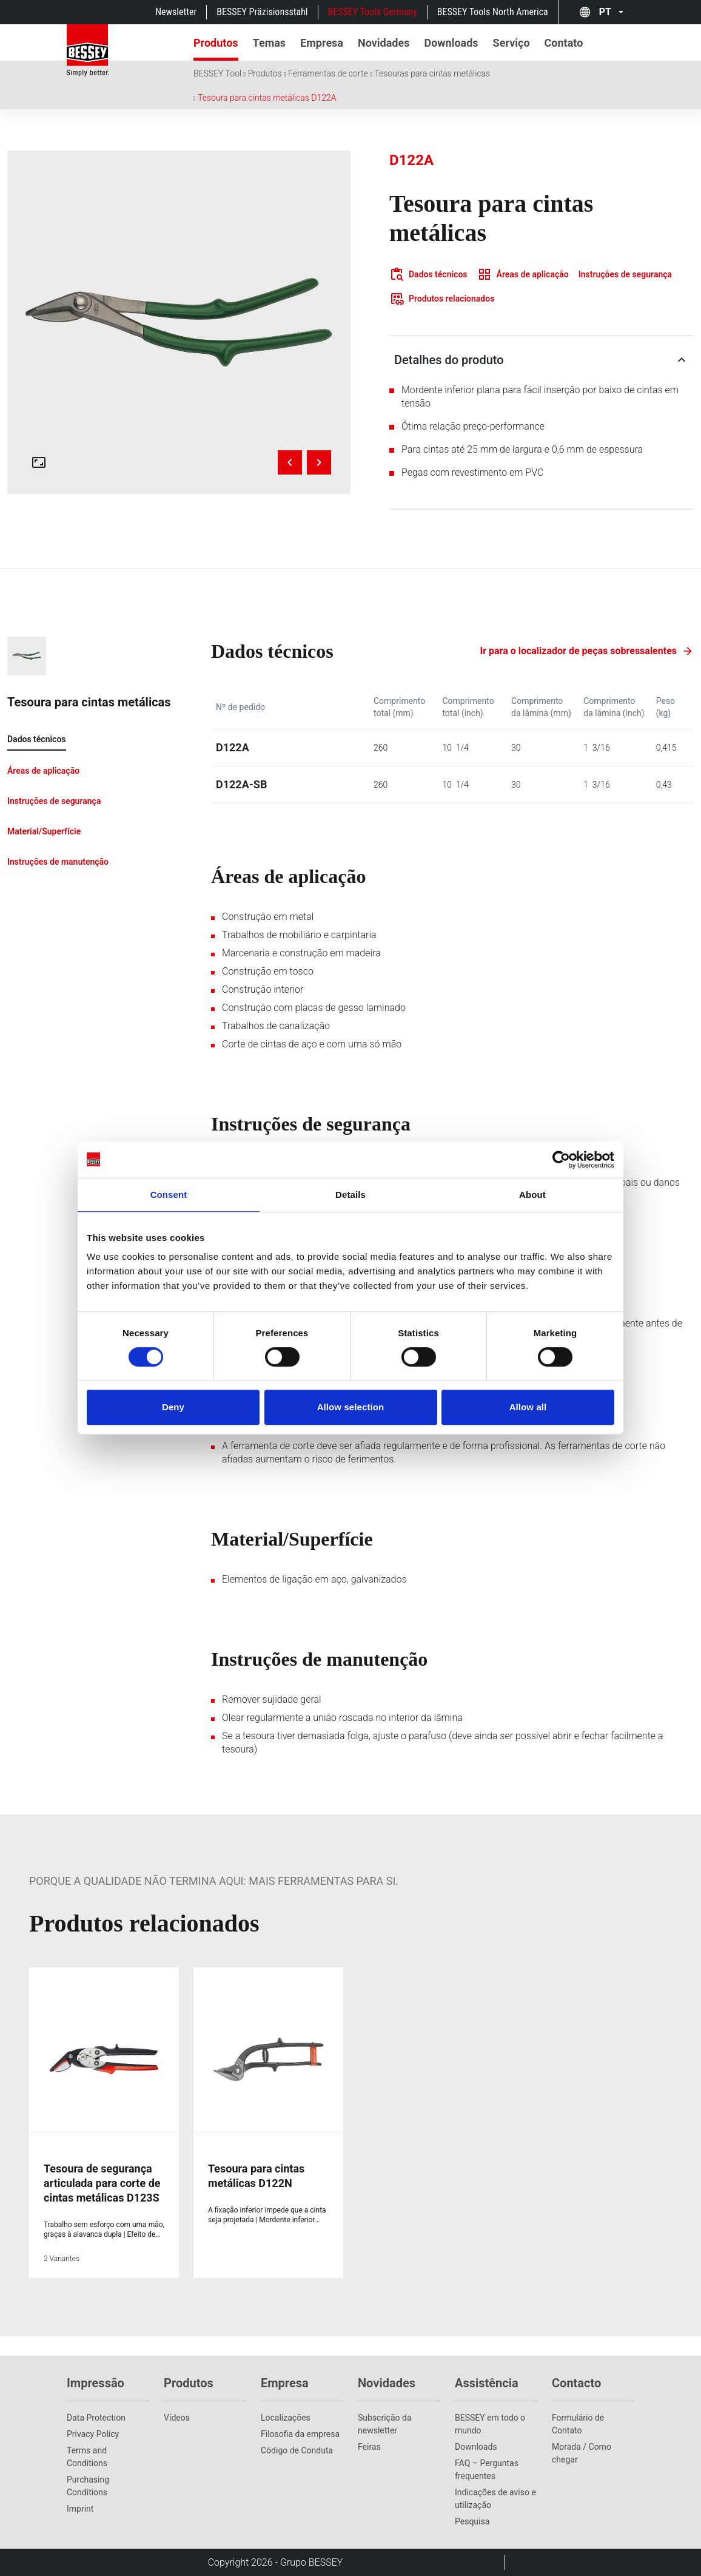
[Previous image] (290, 462)
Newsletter (175, 12)
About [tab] (532, 1194)
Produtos (265, 73)
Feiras (369, 2447)
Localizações (285, 2417)
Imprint (80, 2508)
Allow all (528, 1407)
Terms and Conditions (87, 2457)
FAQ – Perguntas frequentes (486, 2469)
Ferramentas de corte (328, 73)
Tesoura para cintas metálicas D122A (267, 98)
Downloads (476, 2447)
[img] (178, 322)
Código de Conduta (297, 2450)
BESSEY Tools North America (492, 12)
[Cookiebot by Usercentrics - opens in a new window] (561, 1160)
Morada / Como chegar (581, 2453)
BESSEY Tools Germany (372, 12)
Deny (173, 1407)
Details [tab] (350, 1194)
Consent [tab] (168, 1194)
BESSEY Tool (217, 73)
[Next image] (319, 462)
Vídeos (177, 2417)
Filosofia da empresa (300, 2434)
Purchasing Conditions (88, 2486)
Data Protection (96, 2417)
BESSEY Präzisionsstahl (261, 12)
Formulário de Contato (578, 2424)
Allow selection (350, 1407)
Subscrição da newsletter (385, 2424)
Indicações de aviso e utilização (495, 2498)
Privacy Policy (93, 2434)
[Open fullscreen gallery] (39, 462)
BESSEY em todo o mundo (490, 2424)
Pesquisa (472, 2521)
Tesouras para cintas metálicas (432, 73)
